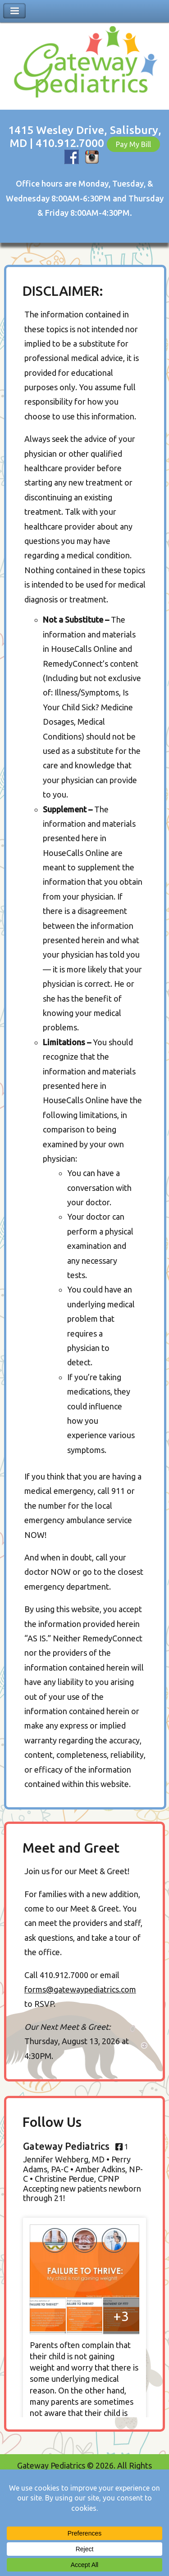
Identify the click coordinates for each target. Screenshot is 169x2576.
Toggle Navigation (14, 11)
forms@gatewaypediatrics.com (80, 1989)
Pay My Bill (133, 144)
